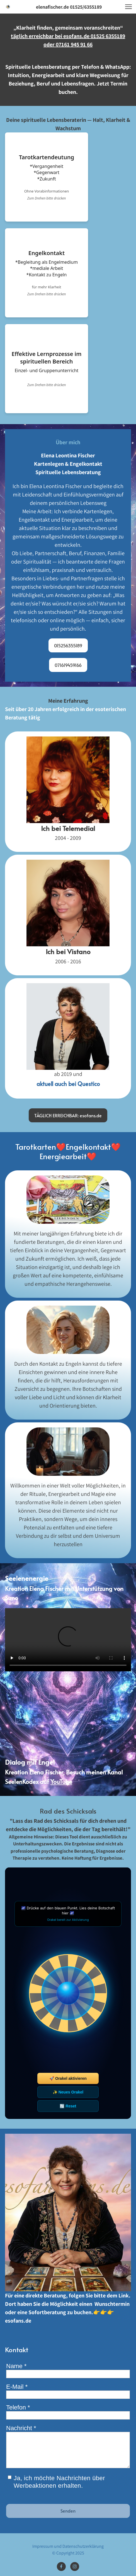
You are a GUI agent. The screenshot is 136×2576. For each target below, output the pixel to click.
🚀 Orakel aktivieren (68, 2078)
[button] (128, 6)
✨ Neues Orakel (68, 2092)
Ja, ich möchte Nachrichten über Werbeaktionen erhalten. (59, 2482)
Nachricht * (21, 2428)
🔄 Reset (68, 2106)
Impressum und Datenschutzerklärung (68, 2546)
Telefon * (18, 2407)
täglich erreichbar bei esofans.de (51, 36)
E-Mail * (17, 2386)
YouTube (61, 1781)
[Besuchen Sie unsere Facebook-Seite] (61, 2566)
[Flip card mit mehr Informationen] (46, 177)
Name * (16, 2366)
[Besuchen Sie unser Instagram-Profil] (74, 2566)
